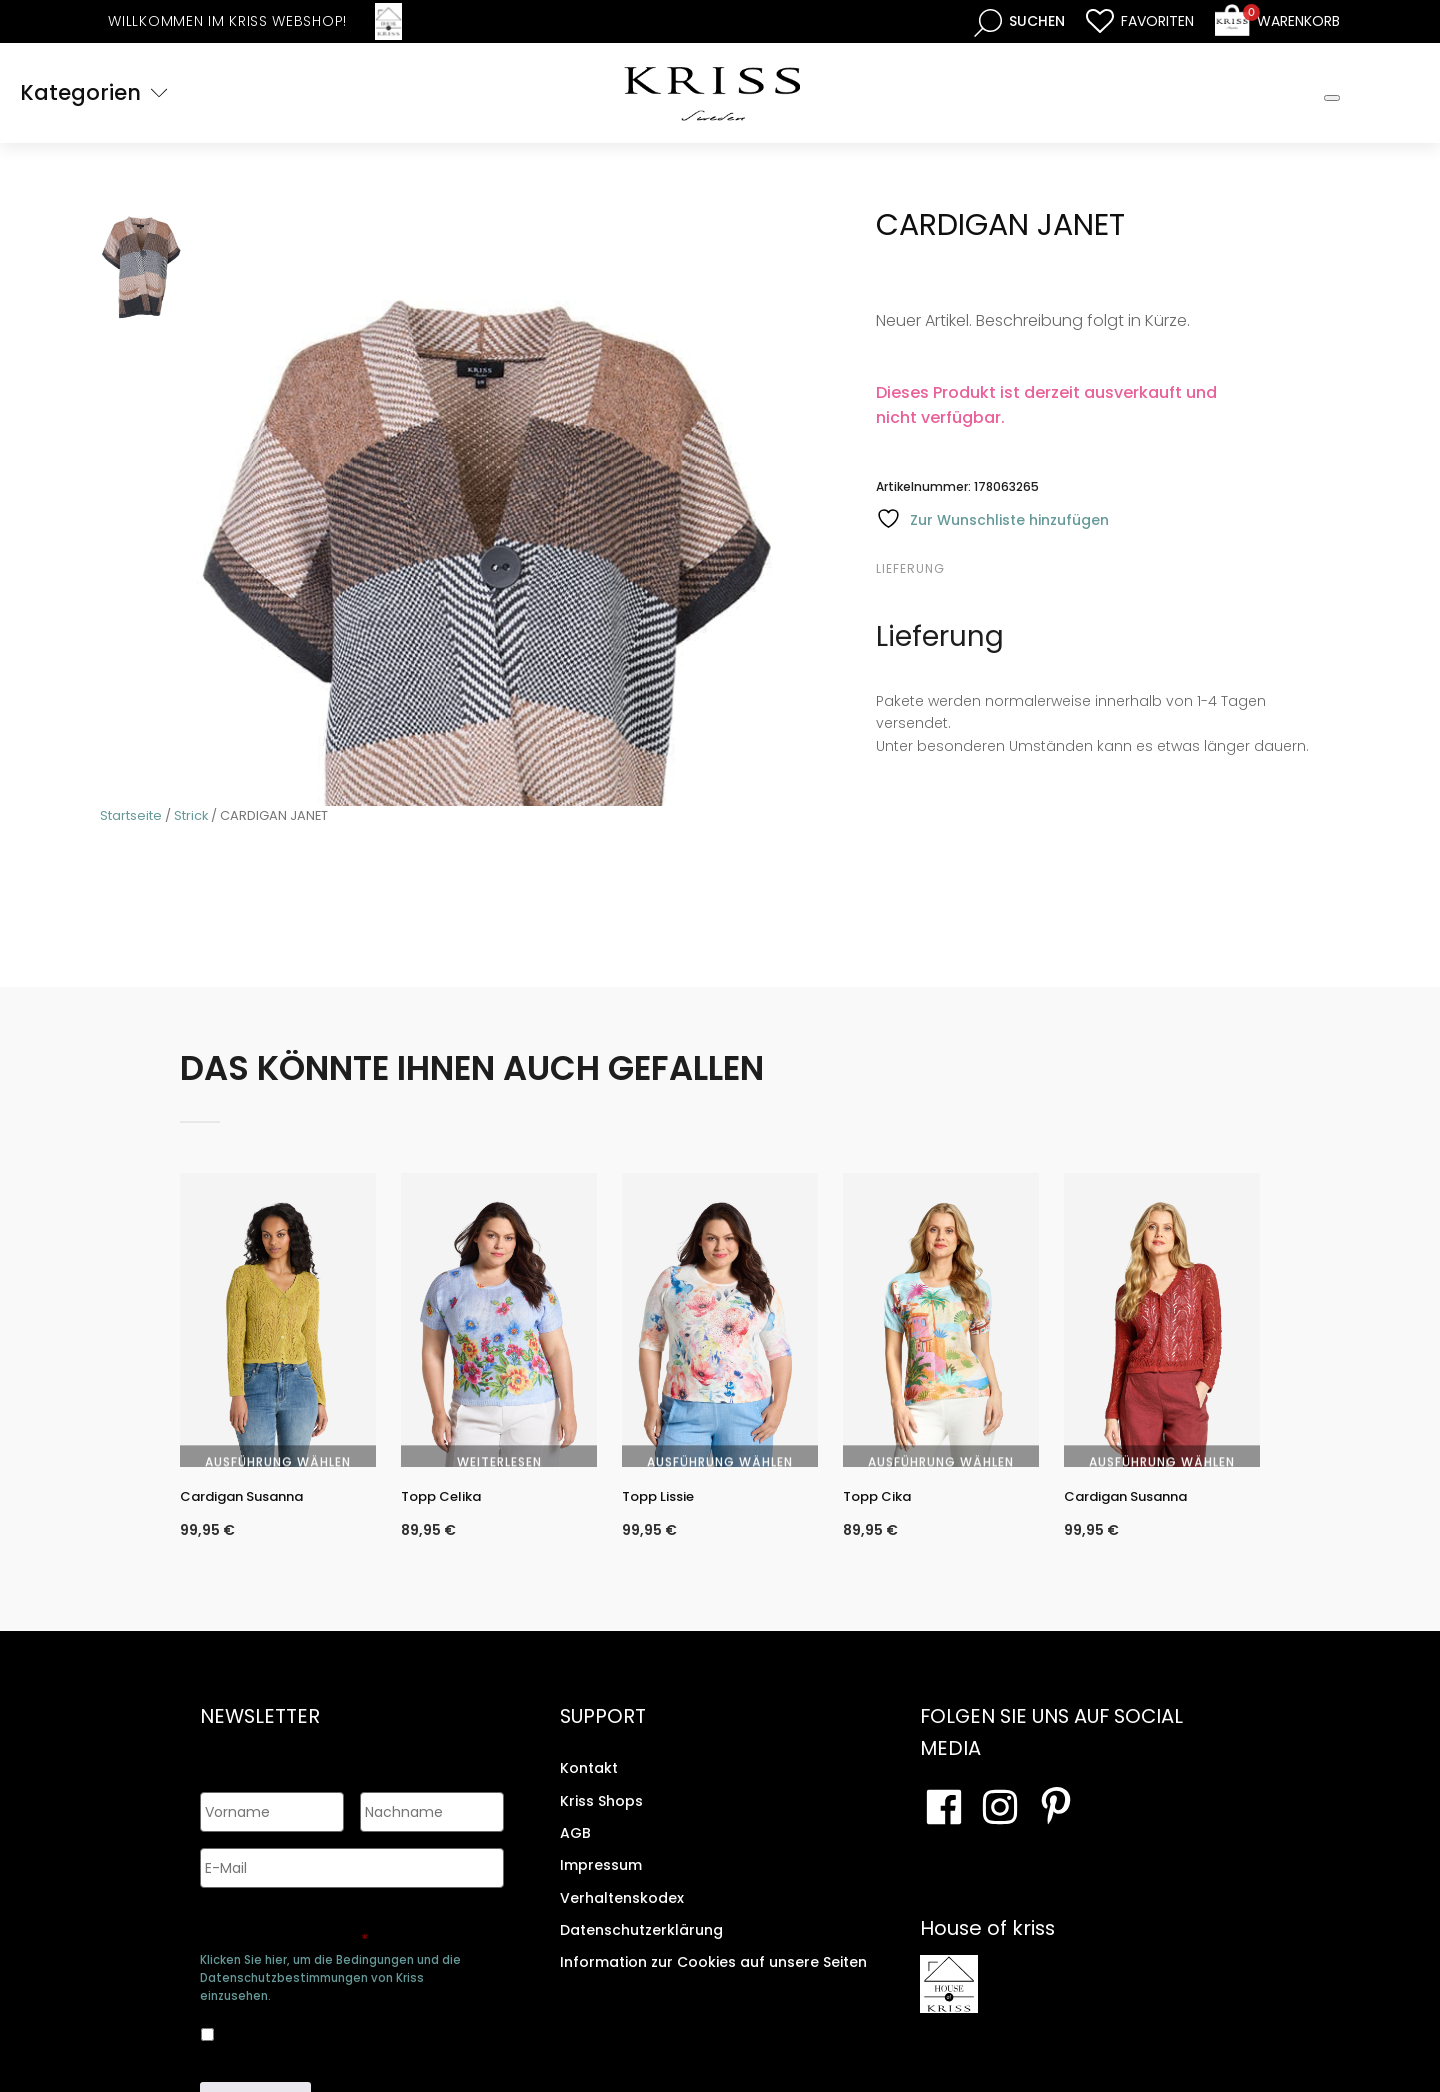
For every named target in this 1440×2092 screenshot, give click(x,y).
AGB (575, 1852)
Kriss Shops (601, 1820)
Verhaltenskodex (622, 1917)
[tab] (934, 569)
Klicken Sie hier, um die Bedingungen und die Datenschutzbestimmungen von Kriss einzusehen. (330, 1973)
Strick (191, 815)
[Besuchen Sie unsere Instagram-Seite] (1000, 1827)
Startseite (131, 815)
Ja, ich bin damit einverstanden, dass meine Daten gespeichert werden (335, 2026)
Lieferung (910, 568)
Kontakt (589, 1787)
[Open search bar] (1019, 21)
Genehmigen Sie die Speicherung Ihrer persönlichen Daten (348, 1926)
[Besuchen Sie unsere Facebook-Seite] (944, 1827)
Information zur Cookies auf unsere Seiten (713, 1982)
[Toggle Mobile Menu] (1332, 98)
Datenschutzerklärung (641, 1949)
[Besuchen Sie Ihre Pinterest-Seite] (1056, 1827)
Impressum (601, 1885)
